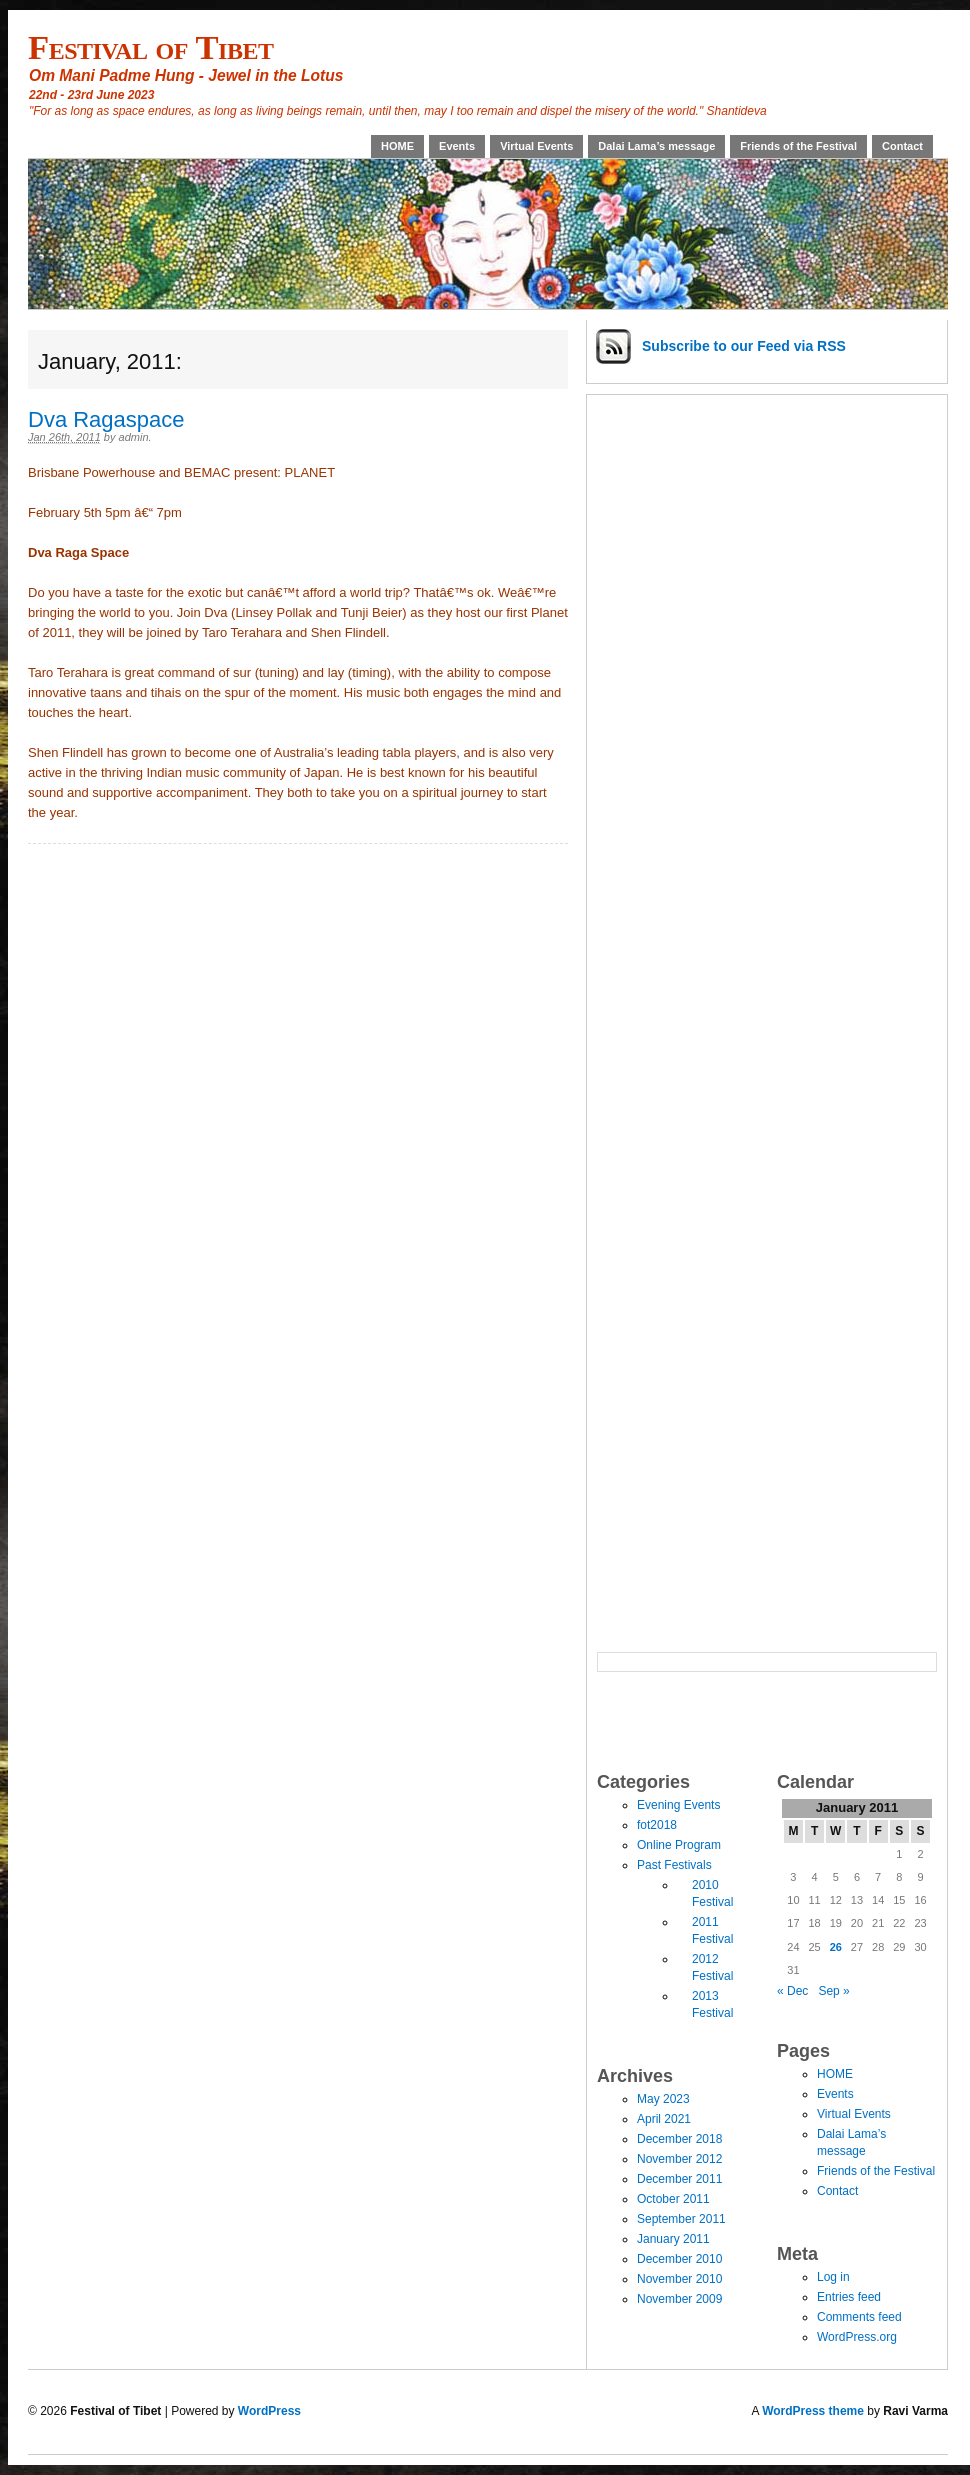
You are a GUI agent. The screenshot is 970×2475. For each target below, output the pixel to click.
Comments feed (859, 2317)
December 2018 (679, 2139)
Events (457, 146)
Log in (833, 2277)
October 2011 (673, 2199)
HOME (397, 146)
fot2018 (657, 1825)
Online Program (679, 1845)
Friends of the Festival (798, 146)
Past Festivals (674, 1865)
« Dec (792, 1991)
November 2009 (679, 2299)
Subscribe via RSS (744, 346)
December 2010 (679, 2259)
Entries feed (849, 2297)
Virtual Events (536, 146)
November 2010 (679, 2279)
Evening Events (678, 1805)
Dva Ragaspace (106, 419)
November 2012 (679, 2159)
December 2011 (679, 2179)
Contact (902, 146)
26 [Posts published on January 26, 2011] (836, 1947)
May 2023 (663, 2099)
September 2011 (681, 2219)
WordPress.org (857, 2337)
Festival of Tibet (150, 47)
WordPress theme (813, 2411)
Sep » (833, 1991)
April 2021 (664, 2119)
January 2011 (673, 2239)
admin (134, 437)
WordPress (269, 2411)
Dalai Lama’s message (656, 146)
